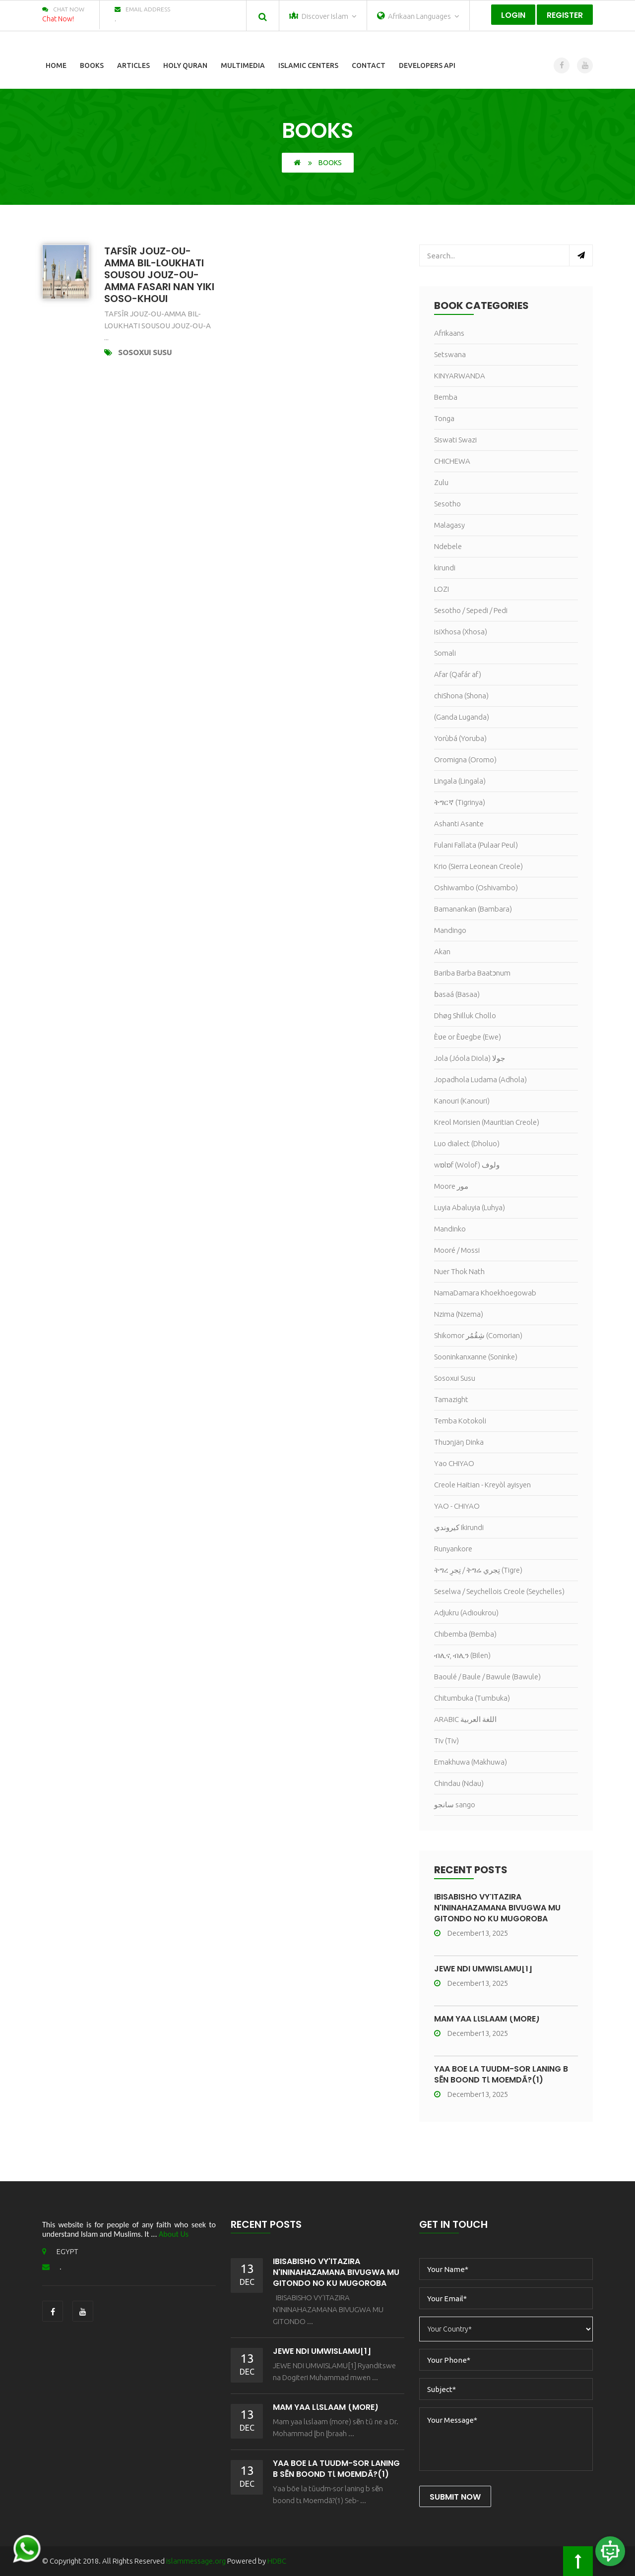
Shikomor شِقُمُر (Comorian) (478, 1335)
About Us (174, 2234)
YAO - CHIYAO (457, 1506)
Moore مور (451, 1186)
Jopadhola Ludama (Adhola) (480, 1079)
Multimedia (243, 65)
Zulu (441, 482)
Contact (368, 65)
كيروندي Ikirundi (459, 1527)
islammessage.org (196, 2561)
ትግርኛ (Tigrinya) (459, 802)
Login (513, 15)
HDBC (276, 2561)
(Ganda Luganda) (461, 717)
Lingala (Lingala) (460, 781)
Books (92, 65)
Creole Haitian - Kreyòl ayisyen (482, 1484)
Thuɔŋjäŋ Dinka (459, 1442)
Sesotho (447, 503)
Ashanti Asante (459, 823)
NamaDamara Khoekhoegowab (485, 1292)
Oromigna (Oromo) (465, 759)
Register (565, 15)
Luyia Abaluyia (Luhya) (469, 1207)
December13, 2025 (471, 1933)
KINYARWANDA (459, 375)
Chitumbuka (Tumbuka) (472, 1698)
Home (56, 65)
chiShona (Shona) (461, 695)
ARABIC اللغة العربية (465, 1719)
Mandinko (450, 1229)
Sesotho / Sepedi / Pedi (471, 610)
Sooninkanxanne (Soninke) (475, 1356)
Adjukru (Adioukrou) (466, 1612)
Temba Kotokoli (460, 1420)
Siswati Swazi (455, 439)
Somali (445, 653)
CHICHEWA (452, 461)
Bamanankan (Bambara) (473, 909)
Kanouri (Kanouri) (462, 1101)
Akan (442, 951)
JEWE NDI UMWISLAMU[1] (483, 1968)
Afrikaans (449, 333)
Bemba (445, 397)
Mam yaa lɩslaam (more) (487, 2018)
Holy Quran (185, 65)
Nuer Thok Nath (459, 1271)
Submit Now (455, 2497)
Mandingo (450, 930)
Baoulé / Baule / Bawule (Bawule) (487, 1676)
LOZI (441, 589)
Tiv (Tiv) (446, 1740)
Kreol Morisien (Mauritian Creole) (486, 1122)
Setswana (450, 354)
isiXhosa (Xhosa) (460, 631)
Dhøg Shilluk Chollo (465, 1015)
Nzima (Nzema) (458, 1314)
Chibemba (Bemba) (465, 1634)
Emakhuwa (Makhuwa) (470, 1762)
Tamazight (451, 1399)
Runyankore (453, 1548)
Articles (133, 65)
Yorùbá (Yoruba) (460, 738)
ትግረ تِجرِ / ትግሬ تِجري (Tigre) (478, 1570)
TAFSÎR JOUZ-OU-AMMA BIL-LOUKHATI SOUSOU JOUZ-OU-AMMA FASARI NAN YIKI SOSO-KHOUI (159, 275)
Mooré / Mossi (457, 1250)
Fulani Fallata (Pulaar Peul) (476, 845)
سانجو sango (454, 1804)
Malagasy (449, 525)
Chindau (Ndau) (459, 1783)
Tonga (444, 418)
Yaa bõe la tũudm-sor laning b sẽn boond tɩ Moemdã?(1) (501, 2074)
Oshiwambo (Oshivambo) (476, 887)
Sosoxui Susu (145, 352)
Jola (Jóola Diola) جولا (469, 1058)
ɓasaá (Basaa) (457, 994)
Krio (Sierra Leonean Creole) (478, 866)
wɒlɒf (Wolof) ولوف (467, 1165)
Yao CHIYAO (454, 1463)
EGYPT (60, 2251)
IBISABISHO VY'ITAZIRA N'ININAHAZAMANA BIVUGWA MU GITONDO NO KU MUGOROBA (497, 1907)
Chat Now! (58, 19)
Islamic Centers (308, 65)
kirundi (444, 567)
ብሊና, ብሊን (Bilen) (462, 1655)
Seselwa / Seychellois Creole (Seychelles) (499, 1591)
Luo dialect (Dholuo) (467, 1143)
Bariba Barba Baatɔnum (472, 973)
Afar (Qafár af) (457, 674)
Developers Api (427, 65)
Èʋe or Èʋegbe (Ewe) (467, 1037)
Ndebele (448, 546)
